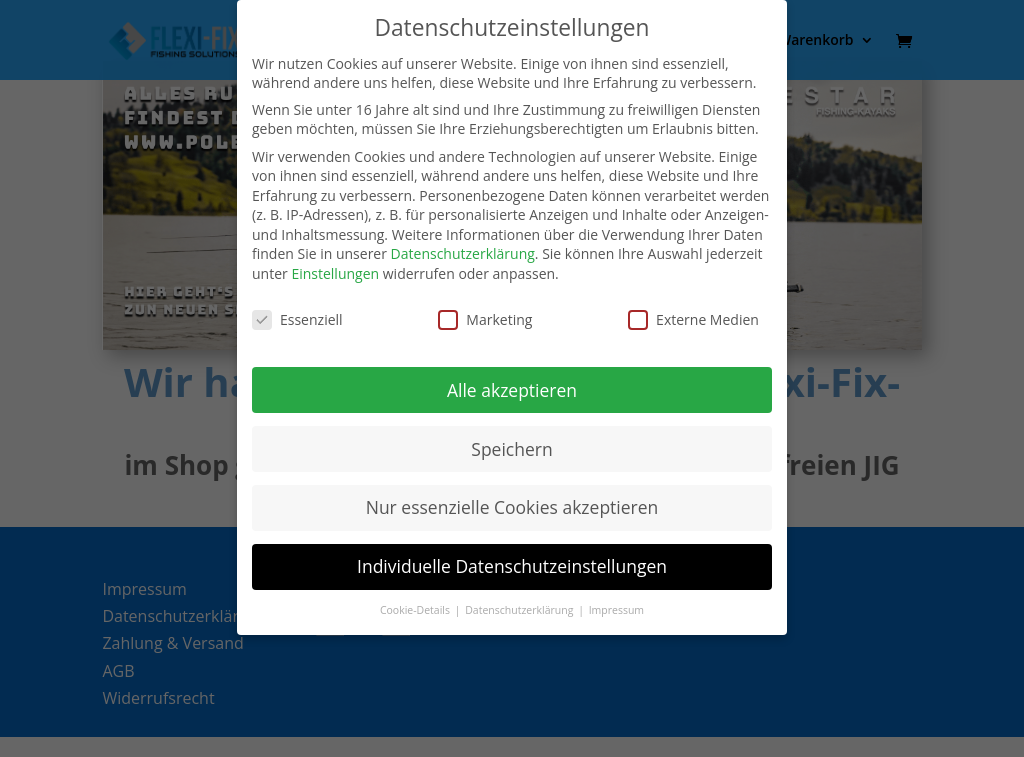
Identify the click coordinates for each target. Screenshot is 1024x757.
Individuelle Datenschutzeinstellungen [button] (512, 566)
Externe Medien (693, 319)
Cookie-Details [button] (416, 610)
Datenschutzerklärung (463, 253)
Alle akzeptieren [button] (512, 390)
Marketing (485, 319)
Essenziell (297, 319)
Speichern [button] (511, 449)
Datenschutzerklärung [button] (520, 610)
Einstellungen (335, 273)
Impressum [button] (616, 610)
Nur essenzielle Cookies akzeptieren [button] (512, 507)
